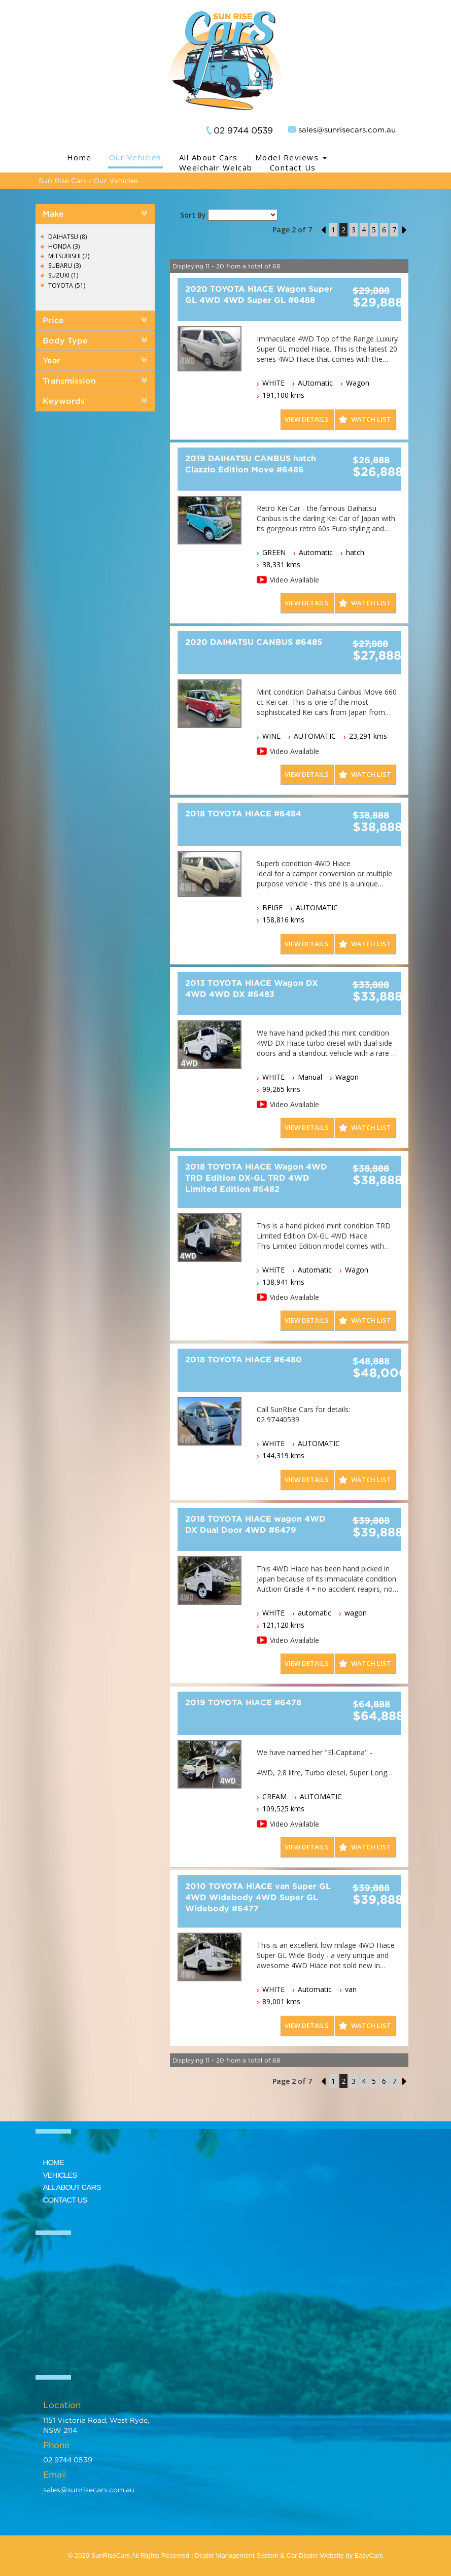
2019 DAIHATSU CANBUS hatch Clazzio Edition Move (250, 464)
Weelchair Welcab (216, 167)
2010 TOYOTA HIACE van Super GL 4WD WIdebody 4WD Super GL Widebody (258, 1897)
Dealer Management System (237, 2555)
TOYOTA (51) (66, 285)
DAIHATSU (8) (67, 236)
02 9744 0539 (243, 130)
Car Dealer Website (315, 2555)
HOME (53, 2162)
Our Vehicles (135, 157)
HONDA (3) (64, 246)
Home (79, 157)
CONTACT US (65, 2199)
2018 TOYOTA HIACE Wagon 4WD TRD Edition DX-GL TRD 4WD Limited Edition (256, 1177)
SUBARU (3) (64, 265)
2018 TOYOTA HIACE (243, 813)
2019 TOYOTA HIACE (243, 1702)
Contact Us (293, 167)
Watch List (371, 419)
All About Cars (208, 157)
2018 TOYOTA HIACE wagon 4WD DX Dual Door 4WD (255, 1524)
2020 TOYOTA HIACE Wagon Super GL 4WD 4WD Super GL (259, 294)
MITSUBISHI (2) (68, 256)
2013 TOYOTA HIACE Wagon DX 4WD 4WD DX (251, 988)
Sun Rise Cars (63, 180)
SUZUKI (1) (63, 275)
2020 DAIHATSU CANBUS (253, 641)
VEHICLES (60, 2175)
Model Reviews (291, 157)
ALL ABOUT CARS (72, 2187)
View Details (307, 419)
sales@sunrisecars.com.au (347, 129)
